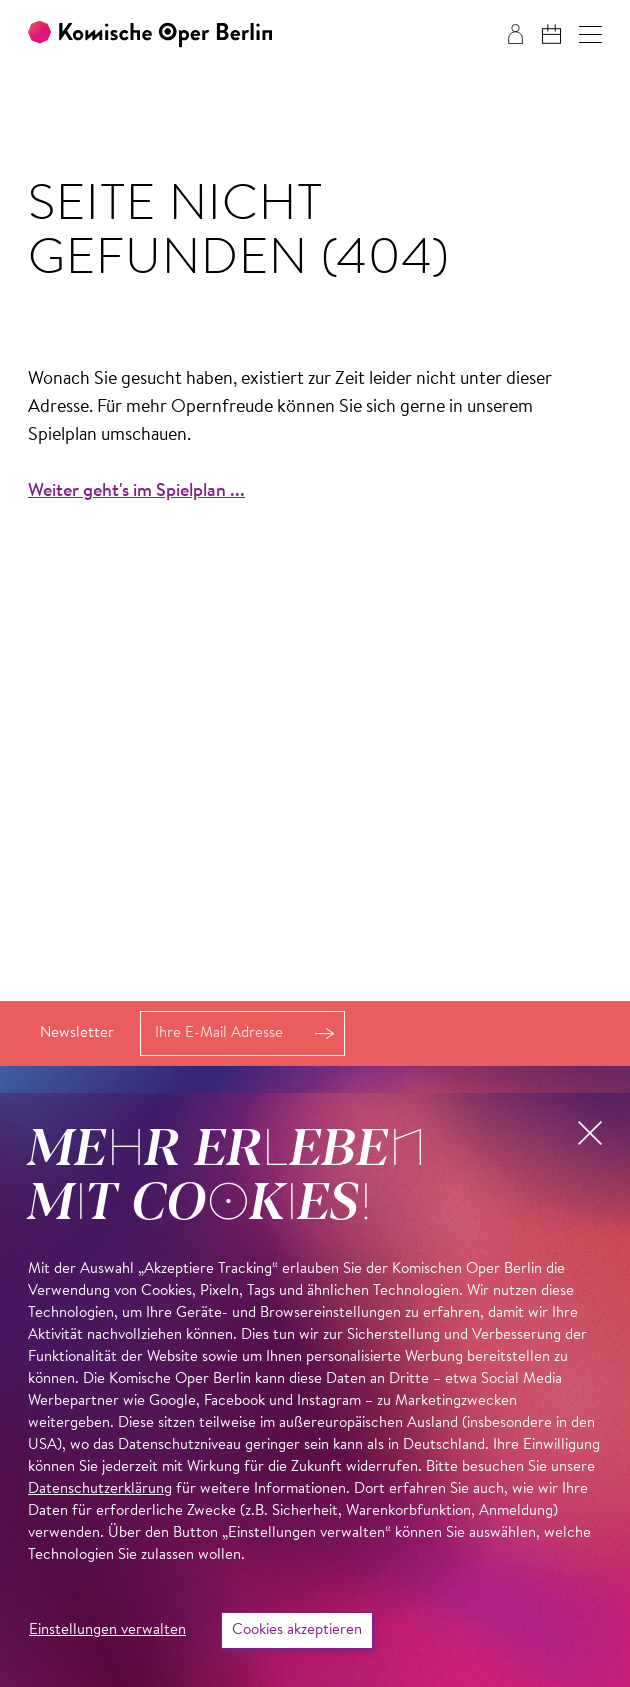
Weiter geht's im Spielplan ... (136, 492)
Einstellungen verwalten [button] (107, 1630)
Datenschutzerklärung (100, 1489)
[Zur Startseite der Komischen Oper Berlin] (150, 34)
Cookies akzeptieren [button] (297, 1630)
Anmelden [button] (324, 1033)
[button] (590, 34)
